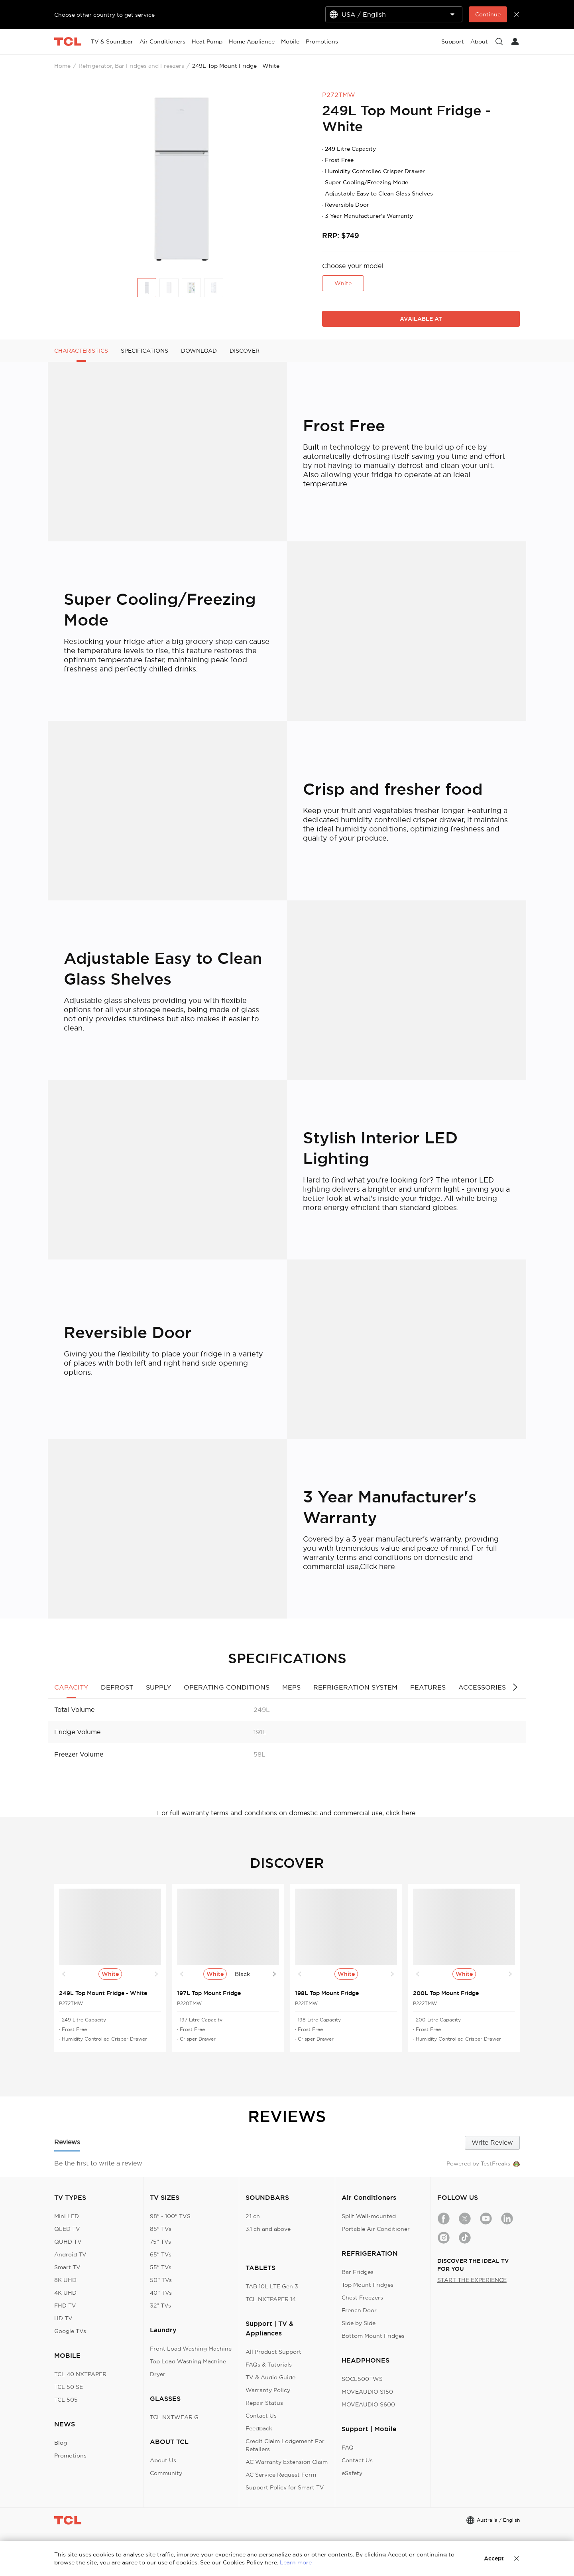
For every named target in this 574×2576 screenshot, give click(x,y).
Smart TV (67, 2267)
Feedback (259, 2428)
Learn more (296, 2562)
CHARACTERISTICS (81, 350)
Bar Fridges (357, 2272)
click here (400, 1813)
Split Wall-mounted (369, 2216)
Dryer (157, 2374)
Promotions (70, 2455)
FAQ (348, 2447)
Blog (60, 2442)
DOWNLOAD (199, 350)
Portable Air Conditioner (376, 2229)
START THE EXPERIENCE (472, 2280)
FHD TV (65, 2305)
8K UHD (65, 2280)
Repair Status (264, 2402)
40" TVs (161, 2292)
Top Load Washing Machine (188, 2361)
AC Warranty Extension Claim (287, 2461)
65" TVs (160, 2254)
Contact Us (261, 2415)
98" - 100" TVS (170, 2216)
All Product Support (273, 2351)
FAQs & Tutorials (269, 2364)
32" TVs (160, 2305)
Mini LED (66, 2216)
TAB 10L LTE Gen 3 (272, 2286)
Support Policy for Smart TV (285, 2487)
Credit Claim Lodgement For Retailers (285, 2445)
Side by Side (358, 2323)
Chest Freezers (362, 2297)
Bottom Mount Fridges (373, 2335)
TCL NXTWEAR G (174, 2417)
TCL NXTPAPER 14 (271, 2299)
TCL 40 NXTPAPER (80, 2374)
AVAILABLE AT (421, 318)
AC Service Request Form (281, 2474)
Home (62, 65)
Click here (377, 1566)
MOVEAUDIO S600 (368, 2404)
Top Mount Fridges (367, 2284)
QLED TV (67, 2229)
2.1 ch (253, 2216)
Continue (488, 14)
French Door (359, 2310)
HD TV (63, 2318)
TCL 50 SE (68, 2386)
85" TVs (160, 2229)
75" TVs (160, 2241)
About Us (163, 2460)
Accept (494, 2558)
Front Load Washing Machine (191, 2348)
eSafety (352, 2473)
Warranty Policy (268, 2390)
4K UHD (65, 2292)
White (343, 283)
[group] (181, 179)
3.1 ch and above (268, 2229)
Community (166, 2473)
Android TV (70, 2254)
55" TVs (160, 2267)
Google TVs (70, 2331)
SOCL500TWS (362, 2379)
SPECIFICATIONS (144, 350)
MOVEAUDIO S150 (367, 2391)
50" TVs (161, 2280)
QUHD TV (68, 2241)
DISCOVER (244, 350)
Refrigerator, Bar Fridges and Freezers (131, 65)
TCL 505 (66, 2399)
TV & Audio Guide (270, 2377)
